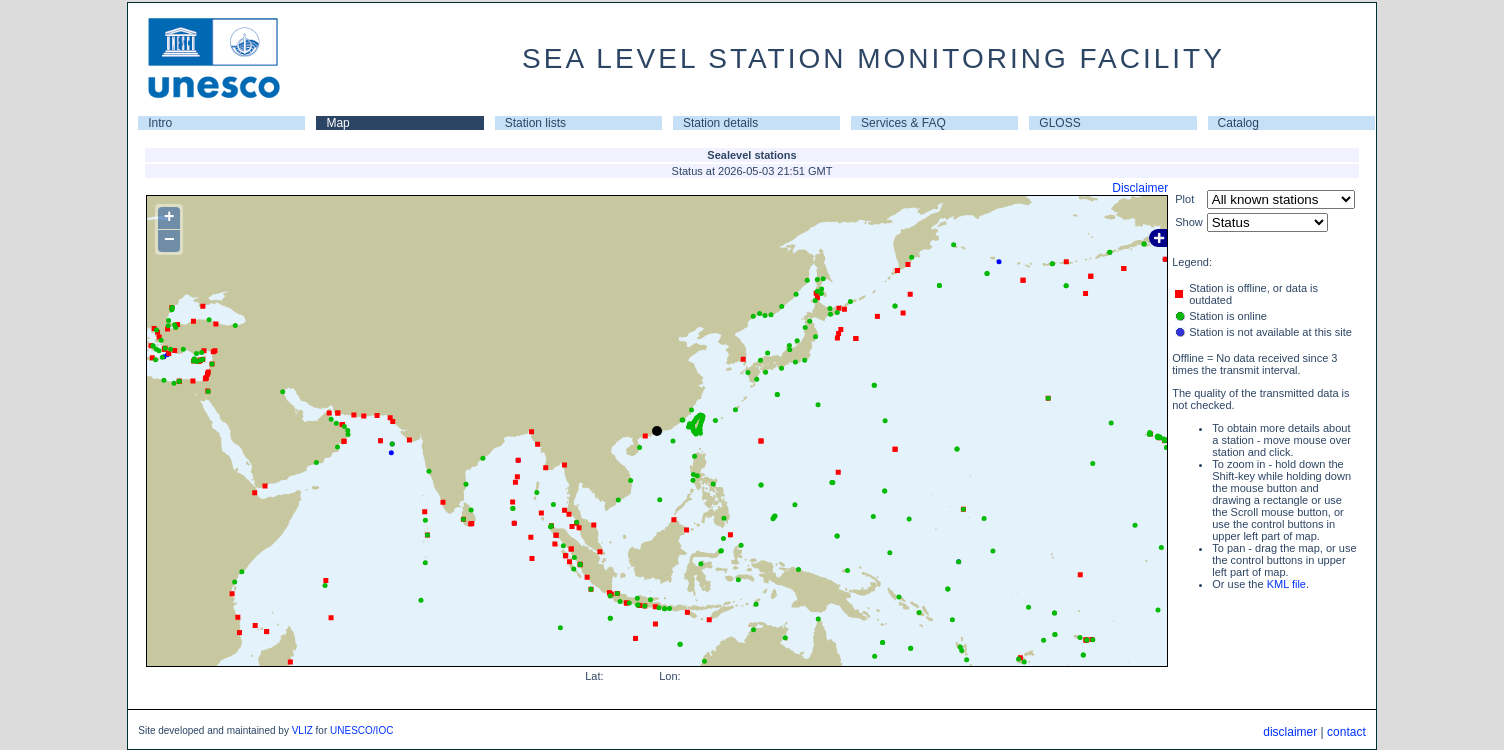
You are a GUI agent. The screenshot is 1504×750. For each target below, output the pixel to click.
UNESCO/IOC (361, 730)
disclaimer (1290, 732)
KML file (1286, 584)
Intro (160, 123)
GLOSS (1059, 123)
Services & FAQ (903, 123)
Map (337, 123)
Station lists (535, 123)
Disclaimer (1140, 188)
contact (1346, 732)
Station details (720, 123)
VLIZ (302, 730)
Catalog (1238, 123)
